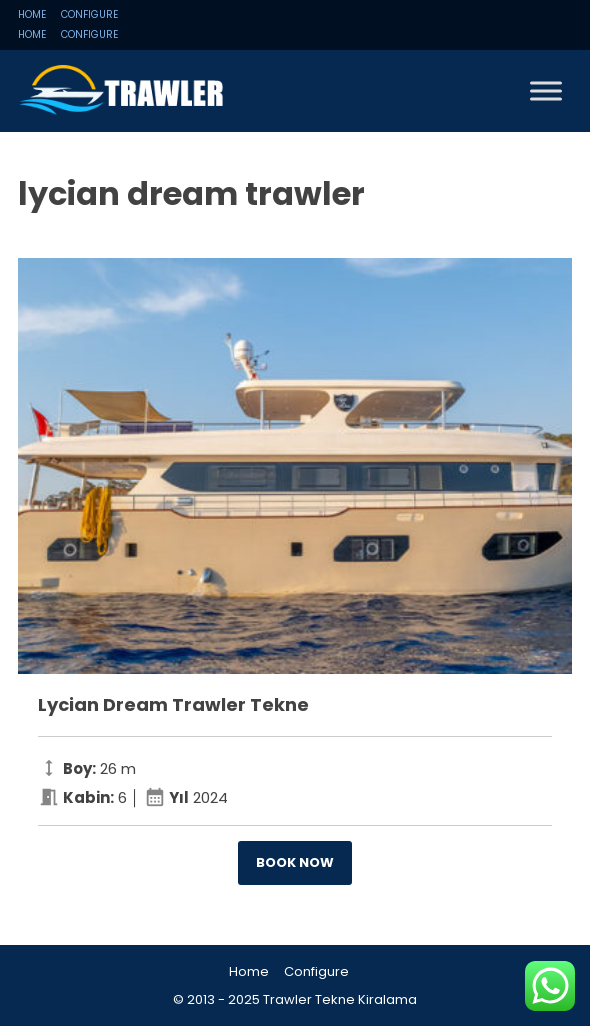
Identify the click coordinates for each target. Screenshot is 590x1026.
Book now (295, 862)
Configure (89, 14)
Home (32, 14)
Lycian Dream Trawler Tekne (173, 704)
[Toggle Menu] (546, 90)
